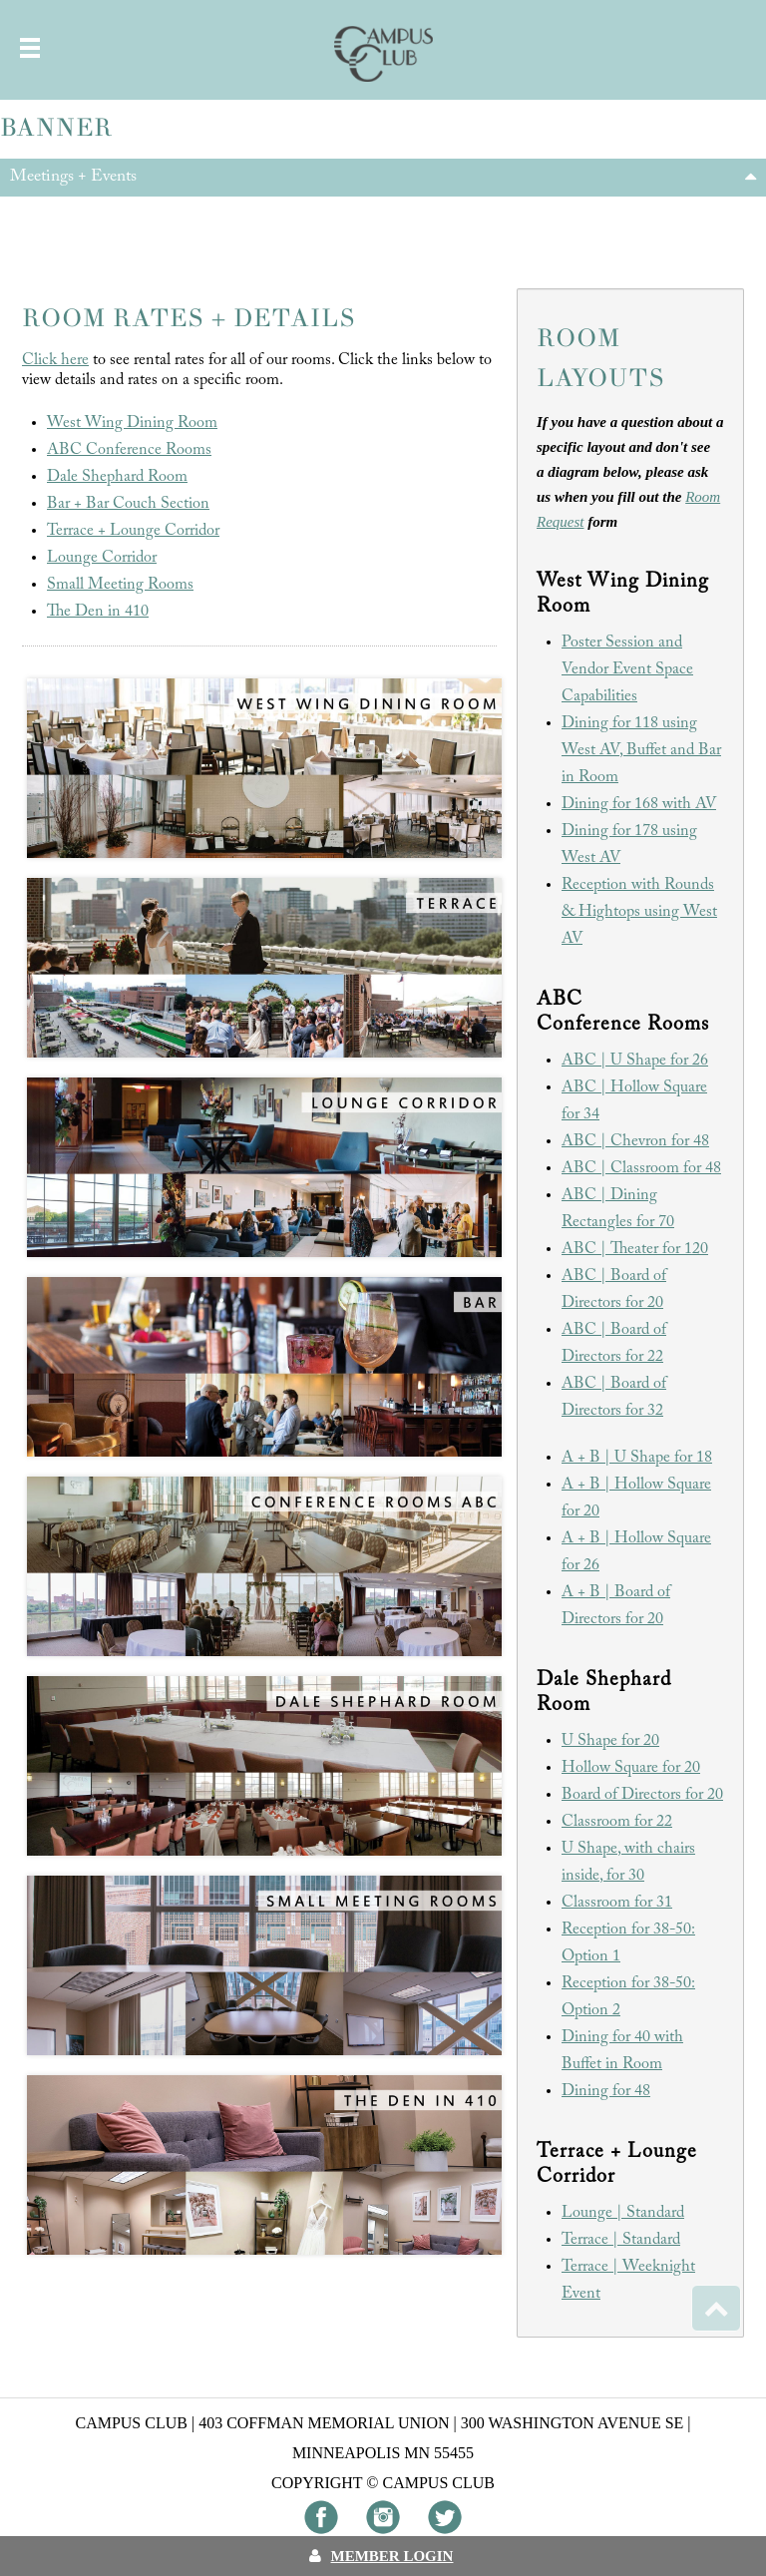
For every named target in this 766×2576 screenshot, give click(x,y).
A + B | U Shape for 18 (637, 1458)
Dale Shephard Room (117, 477)
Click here (55, 360)
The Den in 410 (98, 612)
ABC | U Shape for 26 (635, 1061)
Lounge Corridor (102, 558)
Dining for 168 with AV (639, 804)
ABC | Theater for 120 (635, 1249)
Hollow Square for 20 (631, 1768)
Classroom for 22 (617, 1822)
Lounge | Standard (623, 2213)
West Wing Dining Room (132, 423)
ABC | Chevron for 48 (635, 1141)
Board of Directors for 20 (642, 1795)
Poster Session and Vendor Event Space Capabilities (627, 669)
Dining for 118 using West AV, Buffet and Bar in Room (641, 750)
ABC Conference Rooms (129, 450)
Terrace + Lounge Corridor (133, 531)
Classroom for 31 (617, 1903)
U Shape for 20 (610, 1741)
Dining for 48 (606, 2091)
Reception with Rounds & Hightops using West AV (639, 912)
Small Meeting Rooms (120, 585)
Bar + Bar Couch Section (128, 504)
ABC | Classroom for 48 (641, 1168)
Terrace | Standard (621, 2240)
